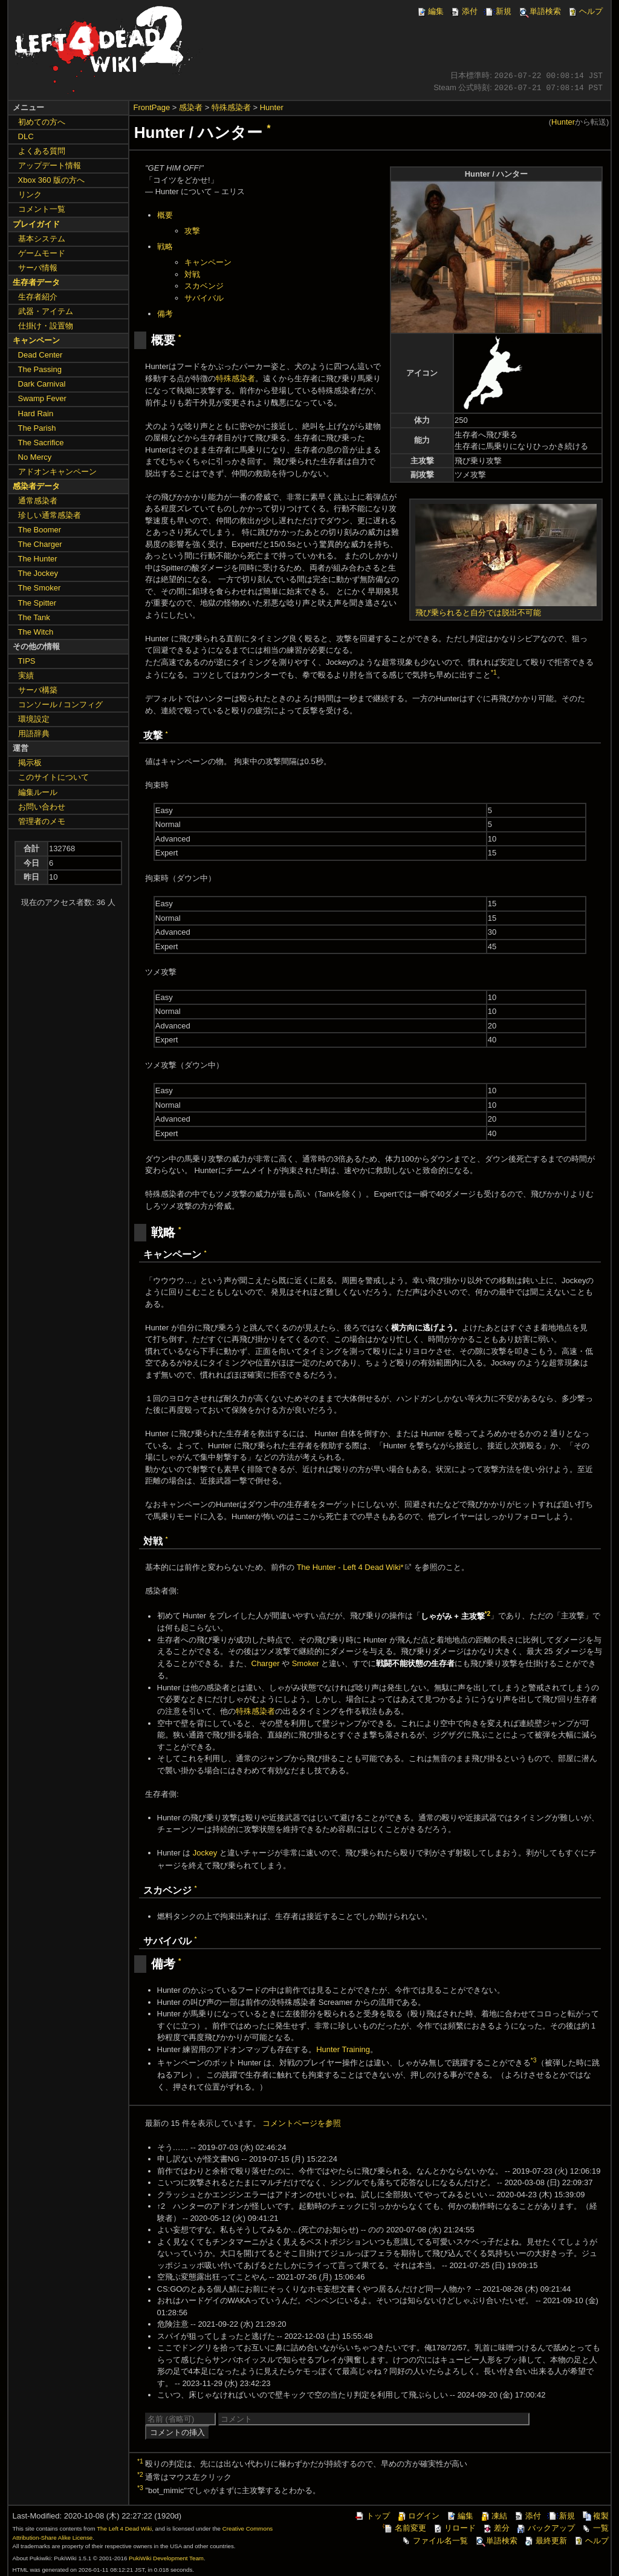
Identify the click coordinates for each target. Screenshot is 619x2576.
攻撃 (192, 230)
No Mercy (35, 457)
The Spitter (37, 602)
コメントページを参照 (301, 2123)
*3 (534, 2060)
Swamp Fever (42, 398)
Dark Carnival (42, 383)
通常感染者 (37, 500)
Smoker (305, 1663)
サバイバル (204, 297)
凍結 (493, 2515)
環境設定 (34, 719)
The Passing (40, 369)
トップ (372, 2515)
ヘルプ (585, 11)
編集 (430, 11)
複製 (595, 2515)
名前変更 (404, 2527)
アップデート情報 (49, 165)
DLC (26, 136)
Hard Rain (36, 413)
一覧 (595, 2527)
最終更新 (545, 2540)
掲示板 (30, 762)
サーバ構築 (37, 690)
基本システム (41, 238)
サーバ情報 (37, 267)
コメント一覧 (41, 209)
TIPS (27, 660)
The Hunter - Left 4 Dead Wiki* (350, 1567)
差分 (496, 2527)
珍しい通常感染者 (49, 515)
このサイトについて (53, 777)
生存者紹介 (37, 296)
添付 (464, 11)
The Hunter (37, 558)
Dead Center (40, 354)
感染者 (191, 107)
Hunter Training (343, 2049)
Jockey (205, 1852)
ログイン (417, 2515)
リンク (30, 194)
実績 (26, 675)
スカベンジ (204, 285)
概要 (165, 215)
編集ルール (37, 792)
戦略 (165, 246)
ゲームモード (41, 253)
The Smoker (39, 587)
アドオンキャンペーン (57, 471)
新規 (497, 11)
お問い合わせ (41, 806)
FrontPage (152, 107)
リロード (454, 2527)
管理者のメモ (41, 821)
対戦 (192, 274)
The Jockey (38, 573)
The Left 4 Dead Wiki (124, 2528)
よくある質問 (41, 150)
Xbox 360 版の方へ (51, 180)
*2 (488, 1613)
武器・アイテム (45, 311)
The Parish (37, 428)
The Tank (34, 617)
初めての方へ (41, 121)
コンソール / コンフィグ (60, 704)
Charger (265, 1663)
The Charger (40, 544)
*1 (494, 672)
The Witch (36, 631)
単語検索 (539, 11)
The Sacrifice (41, 442)
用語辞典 (34, 733)
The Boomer (40, 529)
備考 (165, 313)
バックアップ (545, 2527)
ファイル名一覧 (434, 2540)
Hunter (272, 107)
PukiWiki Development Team (166, 2558)
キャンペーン (208, 262)
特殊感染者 (231, 107)
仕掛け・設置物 (45, 325)
